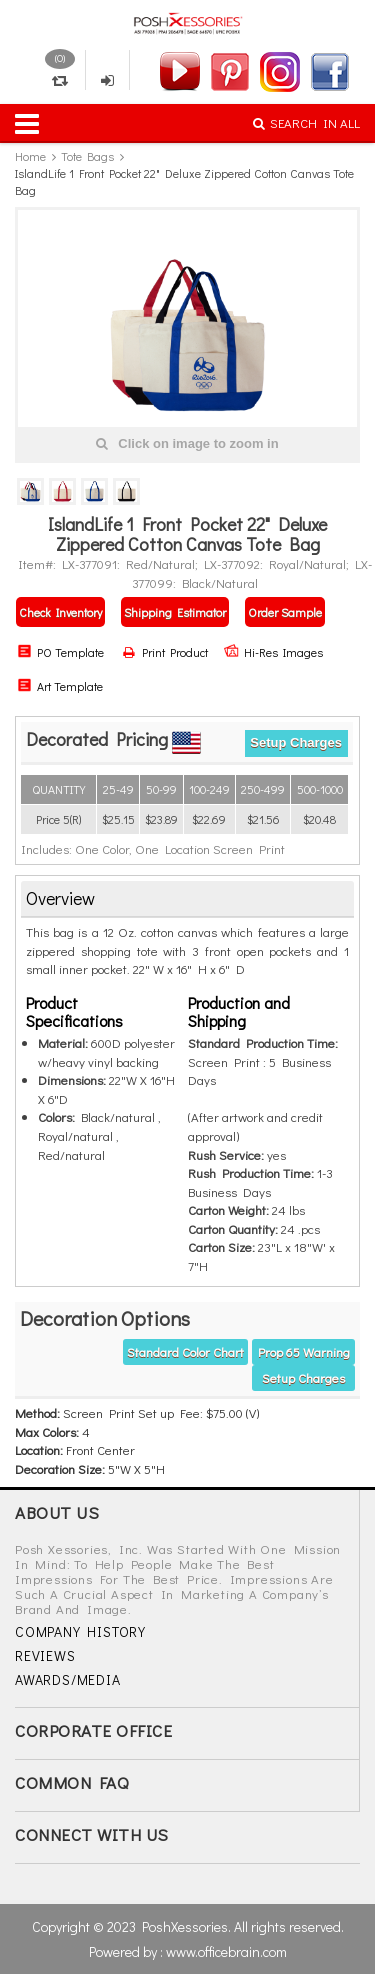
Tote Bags (87, 156)
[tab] (187, 899)
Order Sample (285, 612)
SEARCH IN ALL (306, 122)
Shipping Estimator (175, 612)
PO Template (60, 652)
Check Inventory (60, 612)
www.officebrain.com (226, 1951)
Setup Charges (296, 742)
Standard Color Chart (185, 1351)
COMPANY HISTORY (80, 1631)
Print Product (165, 652)
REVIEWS (45, 1655)
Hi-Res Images (273, 652)
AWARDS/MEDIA (68, 1679)
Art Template (60, 686)
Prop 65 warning (304, 1351)
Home (30, 156)
